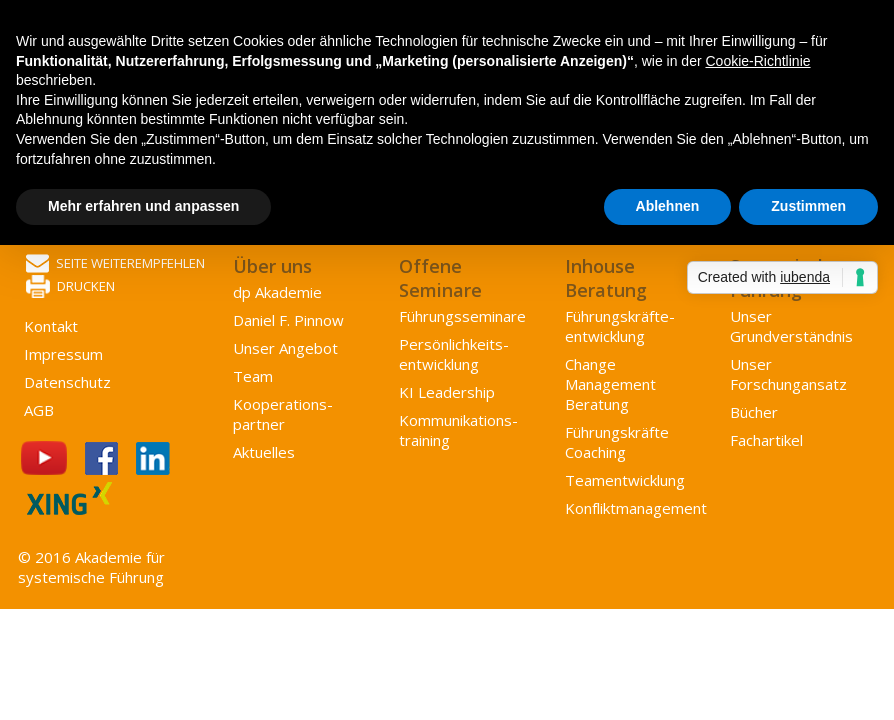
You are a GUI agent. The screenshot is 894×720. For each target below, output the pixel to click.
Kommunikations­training (458, 430)
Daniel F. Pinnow (288, 320)
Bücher (754, 412)
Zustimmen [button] (808, 206)
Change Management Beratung (610, 384)
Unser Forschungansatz (788, 374)
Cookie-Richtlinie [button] (757, 61)
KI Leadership (447, 392)
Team (253, 376)
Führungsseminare (462, 316)
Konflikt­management (636, 508)
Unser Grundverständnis (791, 326)
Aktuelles (264, 452)
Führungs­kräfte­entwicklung (620, 326)
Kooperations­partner (283, 414)
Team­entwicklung (625, 480)
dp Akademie (277, 292)
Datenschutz (67, 382)
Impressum (63, 354)
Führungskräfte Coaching (617, 442)
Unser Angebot (285, 348)
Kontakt (51, 326)
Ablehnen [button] (668, 206)
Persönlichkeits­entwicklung (454, 354)
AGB (39, 410)
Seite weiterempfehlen (115, 264)
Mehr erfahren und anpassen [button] (143, 206)
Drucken (70, 287)
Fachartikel (766, 440)
